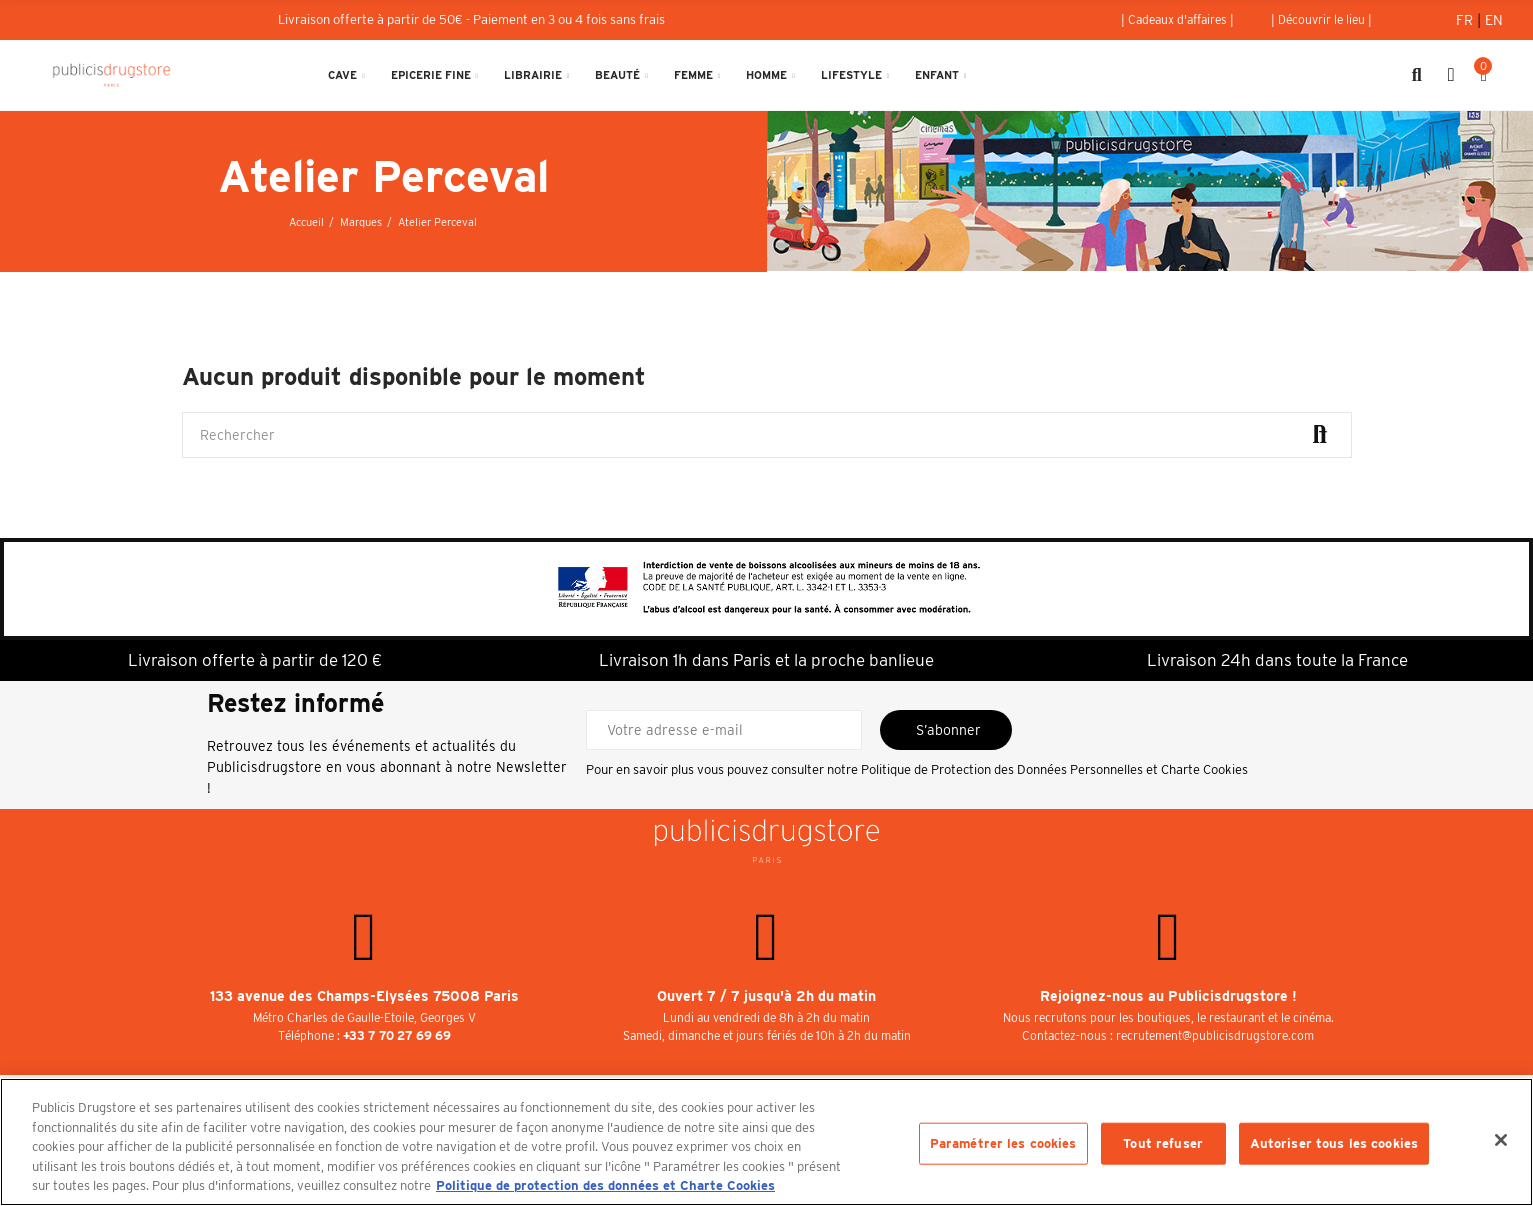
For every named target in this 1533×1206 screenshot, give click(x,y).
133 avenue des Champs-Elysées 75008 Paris (364, 996)
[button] (1177, 20)
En (1494, 20)
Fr (1466, 20)
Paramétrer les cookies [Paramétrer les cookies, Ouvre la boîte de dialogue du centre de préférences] (1003, 1143)
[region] (766, 1142)
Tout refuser (1163, 1143)
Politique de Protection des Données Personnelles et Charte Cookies (1054, 769)
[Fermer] (1501, 1140)
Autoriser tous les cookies (1334, 1143)
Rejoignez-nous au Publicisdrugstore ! (1168, 996)
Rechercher (1320, 435)
